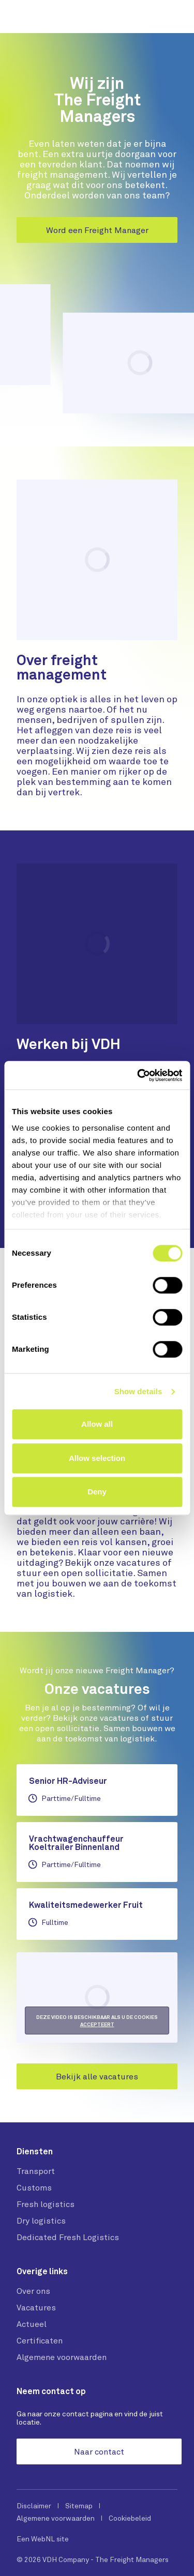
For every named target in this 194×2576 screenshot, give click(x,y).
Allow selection (97, 1458)
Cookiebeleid (130, 2518)
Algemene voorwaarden (56, 2518)
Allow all (97, 1424)
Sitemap (79, 2506)
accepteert (97, 2024)
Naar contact (99, 2451)
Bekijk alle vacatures (97, 2076)
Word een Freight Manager (97, 230)
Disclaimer (34, 2506)
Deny (97, 1491)
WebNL (43, 2538)
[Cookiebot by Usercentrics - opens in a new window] (138, 1075)
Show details (138, 1391)
